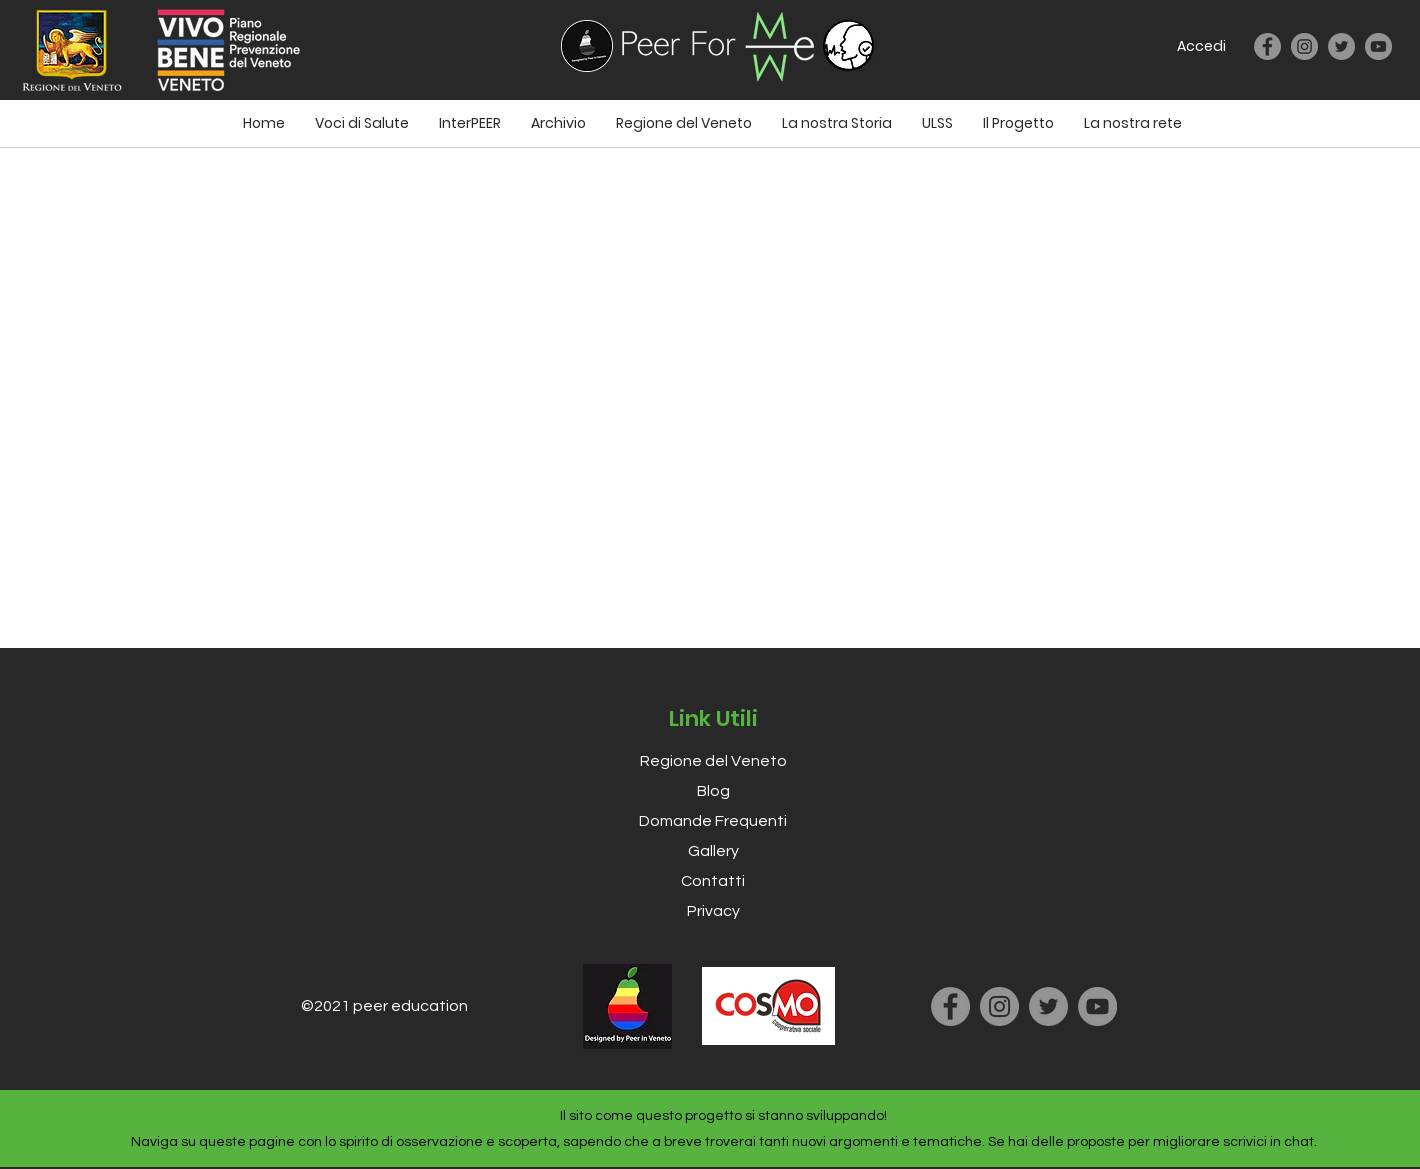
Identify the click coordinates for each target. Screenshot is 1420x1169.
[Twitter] (1341, 46)
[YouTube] (1378, 46)
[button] (937, 123)
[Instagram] (1304, 46)
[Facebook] (1267, 46)
